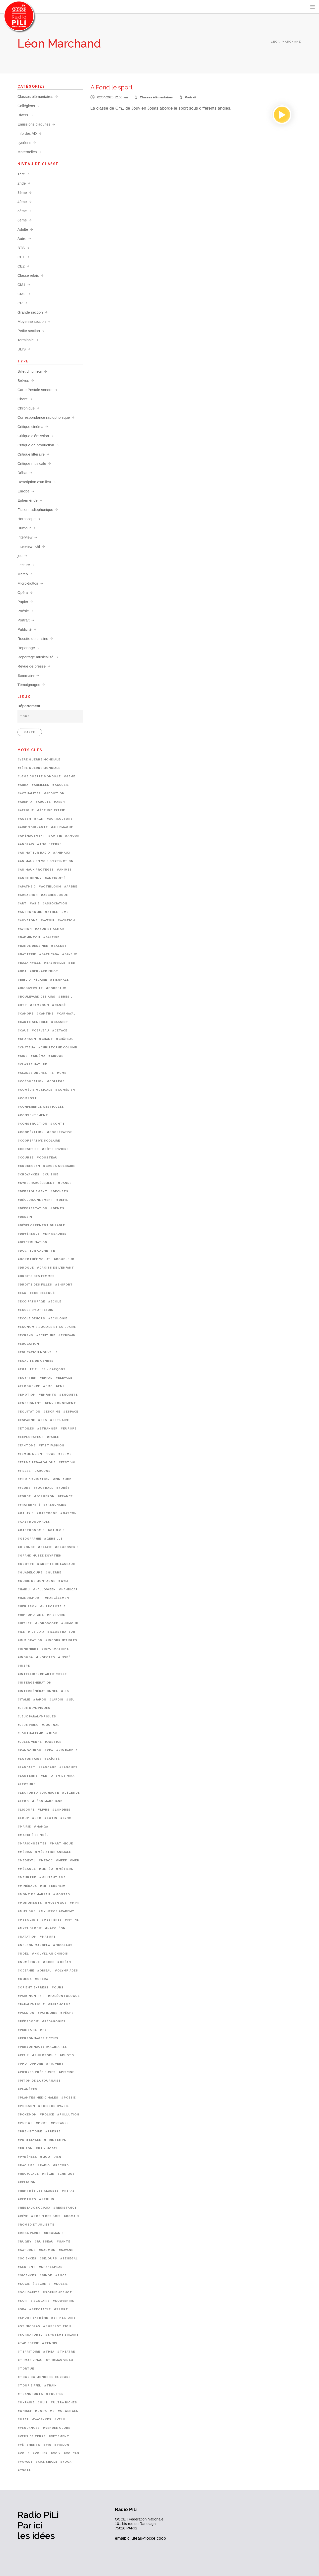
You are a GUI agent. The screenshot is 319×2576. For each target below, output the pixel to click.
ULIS (21, 349)
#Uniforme (45, 2411)
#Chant (46, 1039)
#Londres (61, 1809)
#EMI (60, 1386)
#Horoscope (46, 1623)
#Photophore (30, 2063)
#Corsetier (28, 1149)
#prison (25, 2148)
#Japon (39, 1699)
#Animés (64, 869)
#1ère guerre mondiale (38, 768)
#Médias (24, 1852)
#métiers (64, 1869)
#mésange (26, 1869)
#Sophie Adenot (57, 2292)
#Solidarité (28, 2292)
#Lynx (65, 1818)
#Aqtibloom (50, 886)
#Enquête (68, 1394)
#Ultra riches (64, 2402)
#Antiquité (55, 878)
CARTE (29, 732)
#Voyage (24, 2461)
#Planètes (27, 2089)
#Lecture (26, 1784)
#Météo (46, 1869)
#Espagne (26, 1420)
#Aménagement (31, 835)
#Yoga (66, 2461)
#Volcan (71, 2453)
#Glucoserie (67, 1547)
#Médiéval (26, 1860)
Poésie (23, 611)
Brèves (23, 380)
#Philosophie (44, 2055)
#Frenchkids (55, 1504)
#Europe (69, 1428)
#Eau (21, 1293)
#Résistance (65, 2207)
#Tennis (49, 2343)
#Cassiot (59, 1022)
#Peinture (27, 2030)
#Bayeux (69, 954)
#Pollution (68, 2114)
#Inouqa (25, 1657)
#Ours (58, 1987)
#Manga (41, 1826)
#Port (42, 2123)
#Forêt (63, 1488)
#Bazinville (54, 962)
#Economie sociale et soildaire (46, 1327)
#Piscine (66, 2072)
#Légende (71, 1792)
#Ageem (24, 818)
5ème (22, 211)
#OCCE (48, 1962)
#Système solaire (62, 2334)
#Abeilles (40, 785)
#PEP (44, 2030)
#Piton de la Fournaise (39, 2080)
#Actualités (29, 793)
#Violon (61, 2444)
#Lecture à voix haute (38, 1792)
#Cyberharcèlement (36, 1183)
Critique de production (35, 445)
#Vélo (59, 2419)
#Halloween (44, 1589)
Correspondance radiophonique (43, 417)
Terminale (25, 340)
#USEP (23, 2419)
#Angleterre (49, 844)
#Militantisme (52, 1877)
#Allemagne (62, 827)
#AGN (39, 818)
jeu (19, 555)
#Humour (69, 1623)
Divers (22, 115)
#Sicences (26, 2275)
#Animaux (61, 852)
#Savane (66, 2250)
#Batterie (26, 954)
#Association (54, 903)
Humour (24, 528)
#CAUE (23, 1030)
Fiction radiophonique (35, 509)
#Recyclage (28, 2173)
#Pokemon (27, 2114)
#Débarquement (32, 1191)
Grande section (30, 312)
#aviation (66, 920)
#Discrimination (32, 1242)
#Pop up (25, 2123)
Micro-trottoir (27, 583)
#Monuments (29, 1902)
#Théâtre (66, 2351)
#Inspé (64, 1657)
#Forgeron (44, 1496)
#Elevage (64, 1377)
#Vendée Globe (56, 2428)
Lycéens (24, 142)
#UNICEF (24, 2411)
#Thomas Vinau (59, 2360)
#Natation (27, 1936)
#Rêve (22, 2216)
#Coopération (30, 1132)
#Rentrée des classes (38, 2190)
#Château (65, 1039)
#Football (43, 1488)
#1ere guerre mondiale (38, 759)
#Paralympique (31, 2004)
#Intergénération (34, 1682)
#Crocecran (28, 1166)
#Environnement (60, 1403)
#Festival (67, 1462)
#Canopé (25, 1013)
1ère (21, 174)
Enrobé (23, 491)
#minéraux (27, 1886)
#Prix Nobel (47, 2148)
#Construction (32, 1123)
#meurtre (26, 1877)
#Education (28, 1344)
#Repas (68, 2190)
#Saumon (47, 2250)
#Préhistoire (29, 2131)
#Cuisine (50, 1174)
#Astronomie (29, 912)
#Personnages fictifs (37, 2038)
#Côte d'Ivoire (55, 1149)
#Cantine (45, 1013)
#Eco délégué (42, 1293)
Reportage (26, 648)
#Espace (70, 1411)
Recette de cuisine (32, 638)
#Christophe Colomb (57, 1047)
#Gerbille (53, 1538)
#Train (50, 2385)
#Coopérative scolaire (38, 1140)
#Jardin (56, 1699)
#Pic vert (55, 2063)
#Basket (59, 946)
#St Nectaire (63, 2317)
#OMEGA (24, 1979)
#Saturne (26, 2250)
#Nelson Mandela (33, 1945)
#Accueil (60, 785)
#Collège (56, 1081)
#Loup (23, 1818)
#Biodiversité (30, 988)
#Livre (43, 1809)
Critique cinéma (30, 426)
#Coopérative (59, 1132)
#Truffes (55, 2394)
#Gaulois (56, 1530)
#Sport (61, 2309)
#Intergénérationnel (37, 1691)
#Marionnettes (32, 1843)
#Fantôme (26, 1445)
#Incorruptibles (61, 1640)
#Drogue (25, 1267)
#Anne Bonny (29, 878)
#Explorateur (30, 1437)
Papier (22, 602)
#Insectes (45, 1657)
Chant (22, 399)
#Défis (62, 1200)
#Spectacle (40, 2309)
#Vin (47, 2444)
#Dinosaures (55, 1233)
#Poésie (68, 2097)
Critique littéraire (31, 454)
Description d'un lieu (34, 482)
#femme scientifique (36, 1454)
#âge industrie (51, 810)
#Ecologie (57, 1318)
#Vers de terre (31, 2436)
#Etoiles (25, 1428)
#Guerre (53, 1572)
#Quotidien (50, 2157)
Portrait (190, 97)
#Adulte (43, 802)
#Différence (28, 1233)
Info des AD (27, 133)
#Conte (57, 1123)
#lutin (50, 1818)
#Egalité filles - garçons (41, 1369)
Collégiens (26, 106)
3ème (22, 192)
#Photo (67, 2055)
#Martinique (61, 1843)
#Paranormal (60, 2004)
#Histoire (56, 1615)
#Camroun (39, 1005)
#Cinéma (37, 1056)
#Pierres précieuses (36, 2072)
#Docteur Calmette (36, 1250)
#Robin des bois (46, 2216)
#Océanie (25, 1970)
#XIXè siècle (46, 2461)
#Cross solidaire (59, 1166)
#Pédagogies (54, 2021)
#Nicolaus (63, 1945)
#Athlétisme (57, 912)
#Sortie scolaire (33, 2301)
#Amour (72, 835)
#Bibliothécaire (32, 979)
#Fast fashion (51, 1445)
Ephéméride (27, 500)
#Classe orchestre (35, 1073)
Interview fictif (28, 546)
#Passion (25, 2013)
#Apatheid (26, 886)
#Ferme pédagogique (36, 1462)
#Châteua (26, 1047)
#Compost (27, 1098)
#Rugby (24, 2241)
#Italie (23, 1699)
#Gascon (68, 1513)
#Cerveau (40, 1030)
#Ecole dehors (31, 1318)
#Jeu (70, 1699)
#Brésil (65, 996)
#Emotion (26, 1394)
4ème (22, 202)
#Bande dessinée (32, 946)
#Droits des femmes (36, 1276)
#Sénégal (69, 2258)
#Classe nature (32, 1064)
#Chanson (26, 1039)
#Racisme (25, 2165)
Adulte (22, 229)
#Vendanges (28, 2428)
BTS (21, 248)
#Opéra (41, 1979)
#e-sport (64, 1284)
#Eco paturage (31, 1301)
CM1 (21, 284)
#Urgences (68, 2411)
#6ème (69, 776)
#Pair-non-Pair (31, 1996)
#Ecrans (25, 1335)
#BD (71, 962)
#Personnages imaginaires (42, 2046)
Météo (22, 574)
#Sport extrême (32, 2317)
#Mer (74, 1860)
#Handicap (68, 1589)
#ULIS (42, 2402)
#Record (61, 2165)
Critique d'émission (33, 436)
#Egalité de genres (35, 1360)
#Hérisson (27, 1606)
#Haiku (23, 1589)
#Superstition (57, 2326)
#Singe (45, 2275)
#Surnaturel (29, 2334)
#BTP (22, 1005)
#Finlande (62, 1479)
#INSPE (23, 1665)
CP (20, 303)
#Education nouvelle (37, 1352)
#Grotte (25, 1564)
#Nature (48, 1936)
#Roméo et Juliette (35, 2224)
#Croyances (28, 1174)
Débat (22, 473)
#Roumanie (54, 2233)
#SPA (21, 2309)
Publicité (24, 629)
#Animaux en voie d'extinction (45, 861)
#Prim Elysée (29, 2140)
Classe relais (28, 275)
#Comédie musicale (34, 1089)
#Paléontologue (64, 1996)
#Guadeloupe (29, 1572)
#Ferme (65, 1454)
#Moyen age (56, 1902)
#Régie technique (58, 2173)
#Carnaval (66, 1013)
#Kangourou (29, 1750)
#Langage (47, 1767)
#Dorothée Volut (34, 1259)
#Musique (26, 1911)
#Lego (23, 1801)
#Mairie (24, 1826)
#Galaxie (25, 1513)
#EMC (48, 1386)
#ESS (42, 1420)
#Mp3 (74, 1902)
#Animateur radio (33, 852)
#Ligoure (26, 1809)
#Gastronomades (33, 1521)
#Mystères (51, 1919)
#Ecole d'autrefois (35, 1310)
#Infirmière (27, 1648)
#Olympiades (66, 1970)
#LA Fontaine (29, 1759)
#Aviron (24, 929)
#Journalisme (30, 1733)
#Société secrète (34, 2284)
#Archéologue (54, 895)
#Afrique (25, 810)
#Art (22, 903)
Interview (24, 537)
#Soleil (61, 2284)
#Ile (21, 1631)
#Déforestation (32, 1208)
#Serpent (26, 2267)
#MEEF (61, 1860)
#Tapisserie (28, 2343)
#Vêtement (59, 2436)
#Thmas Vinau (30, 2360)
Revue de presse (31, 666)
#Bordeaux (56, 988)
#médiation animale (53, 1852)
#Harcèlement (58, 1598)
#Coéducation (30, 1081)
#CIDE (22, 1056)
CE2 (21, 266)
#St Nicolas (28, 2326)
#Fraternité (28, 1504)
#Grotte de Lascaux (56, 1564)
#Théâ (48, 2351)
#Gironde (26, 1547)
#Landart (26, 1767)
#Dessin (24, 1217)
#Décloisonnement (35, 1200)
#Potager (60, 2123)
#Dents (57, 1208)
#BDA (21, 971)
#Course (25, 1157)
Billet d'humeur (29, 371)
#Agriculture (60, 818)
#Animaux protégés (35, 869)
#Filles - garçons (34, 1471)
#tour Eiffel (29, 2385)
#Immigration (29, 1640)
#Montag (61, 1894)
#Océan (64, 1962)
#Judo (51, 1733)
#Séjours (48, 2258)
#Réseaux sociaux (33, 2207)
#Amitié (55, 835)
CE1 (21, 257)
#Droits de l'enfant (55, 1267)
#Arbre (70, 886)
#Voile (23, 2453)
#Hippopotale (53, 1606)
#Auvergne (27, 920)
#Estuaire (59, 1420)
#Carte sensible (32, 1022)
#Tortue (25, 2368)
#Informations (55, 1648)
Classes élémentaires (156, 97)
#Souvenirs (63, 2301)
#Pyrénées (27, 2157)
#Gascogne (46, 1513)
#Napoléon (55, 1928)
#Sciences (26, 2258)
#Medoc (46, 1860)
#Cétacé (59, 1030)
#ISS (65, 1691)
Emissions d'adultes (33, 124)
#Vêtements (28, 2444)
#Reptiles (26, 2199)
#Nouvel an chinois (50, 1953)
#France (65, 1496)
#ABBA (22, 785)
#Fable (53, 1437)
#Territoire (28, 2351)
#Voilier (40, 2453)
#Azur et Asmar (49, 929)
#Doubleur (64, 1259)
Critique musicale (31, 463)
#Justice (53, 1742)
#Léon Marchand (47, 1801)
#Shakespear (51, 2267)
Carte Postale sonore (35, 390)
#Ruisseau (44, 2241)
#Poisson (26, 2106)
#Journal (50, 1725)
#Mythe (72, 1919)
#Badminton (28, 937)
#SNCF (60, 2275)
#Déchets (59, 1191)
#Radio (43, 2165)
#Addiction (54, 793)
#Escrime (51, 1411)
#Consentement (32, 1115)
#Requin (46, 2199)
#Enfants (47, 1394)
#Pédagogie (28, 2021)
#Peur (23, 2055)
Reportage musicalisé (35, 657)
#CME (61, 1073)
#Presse (53, 2131)
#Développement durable (41, 1225)
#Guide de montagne (36, 1581)
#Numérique (28, 1962)
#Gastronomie (31, 1530)
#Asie (34, 903)
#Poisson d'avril (53, 2106)
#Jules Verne (29, 1742)
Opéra (22, 592)
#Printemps (55, 2140)
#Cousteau (47, 1157)
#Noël (23, 1953)
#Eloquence (28, 1386)
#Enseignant (29, 1403)
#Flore (23, 1488)
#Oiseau (44, 1970)
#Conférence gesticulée (40, 1106)
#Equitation (28, 1411)
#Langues (68, 1767)
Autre (21, 238)
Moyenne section (31, 321)
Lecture (23, 565)
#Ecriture (45, 1335)
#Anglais (25, 844)
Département (28, 706)
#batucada (49, 954)
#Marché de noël (33, 1835)
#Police (47, 2114)
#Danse (65, 1183)
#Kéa (48, 1750)
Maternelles (27, 152)
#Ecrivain (67, 1335)
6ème (22, 220)
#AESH (59, 802)
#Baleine (51, 937)
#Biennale (59, 979)
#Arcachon (27, 895)
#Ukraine (25, 2402)
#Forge (24, 1496)
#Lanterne (27, 1775)
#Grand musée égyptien (39, 1555)
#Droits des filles (34, 1284)
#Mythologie (29, 1928)
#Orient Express (33, 1987)
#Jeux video (28, 1725)
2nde (21, 183)
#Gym (63, 1581)
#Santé (63, 2241)
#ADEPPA (24, 802)
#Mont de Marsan (33, 1894)
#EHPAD (46, 1377)
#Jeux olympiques (33, 1708)
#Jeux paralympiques (36, 1716)
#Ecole (54, 1301)
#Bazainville (29, 962)
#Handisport (29, 1598)
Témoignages (28, 684)
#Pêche (67, 2013)
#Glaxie (45, 1547)
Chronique (26, 408)
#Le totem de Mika (58, 1775)
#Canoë (59, 1005)
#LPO (36, 1818)
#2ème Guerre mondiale (39, 776)
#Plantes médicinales (37, 2097)
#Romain (71, 2216)
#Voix (56, 2453)
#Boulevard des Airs (36, 996)
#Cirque (55, 1056)
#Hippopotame (30, 1615)
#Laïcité (52, 1759)
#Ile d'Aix (36, 1631)
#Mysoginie (27, 1919)
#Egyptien (27, 1377)
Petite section (28, 331)
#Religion (26, 2182)
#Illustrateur (61, 1631)
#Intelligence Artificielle (42, 1674)
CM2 (21, 294)
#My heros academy (56, 1911)
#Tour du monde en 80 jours (44, 2377)
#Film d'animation (33, 1479)
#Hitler (24, 1623)
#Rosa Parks (29, 2233)
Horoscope (26, 519)
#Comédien (65, 1089)
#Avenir (48, 920)
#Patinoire (47, 2013)
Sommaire (25, 675)
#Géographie (29, 1538)
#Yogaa (24, 2470)
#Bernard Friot (43, 971)
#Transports (30, 2394)
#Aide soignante (32, 827)
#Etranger (47, 1428)
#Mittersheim (53, 1886)
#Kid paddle (67, 1750)
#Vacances (41, 2419)
